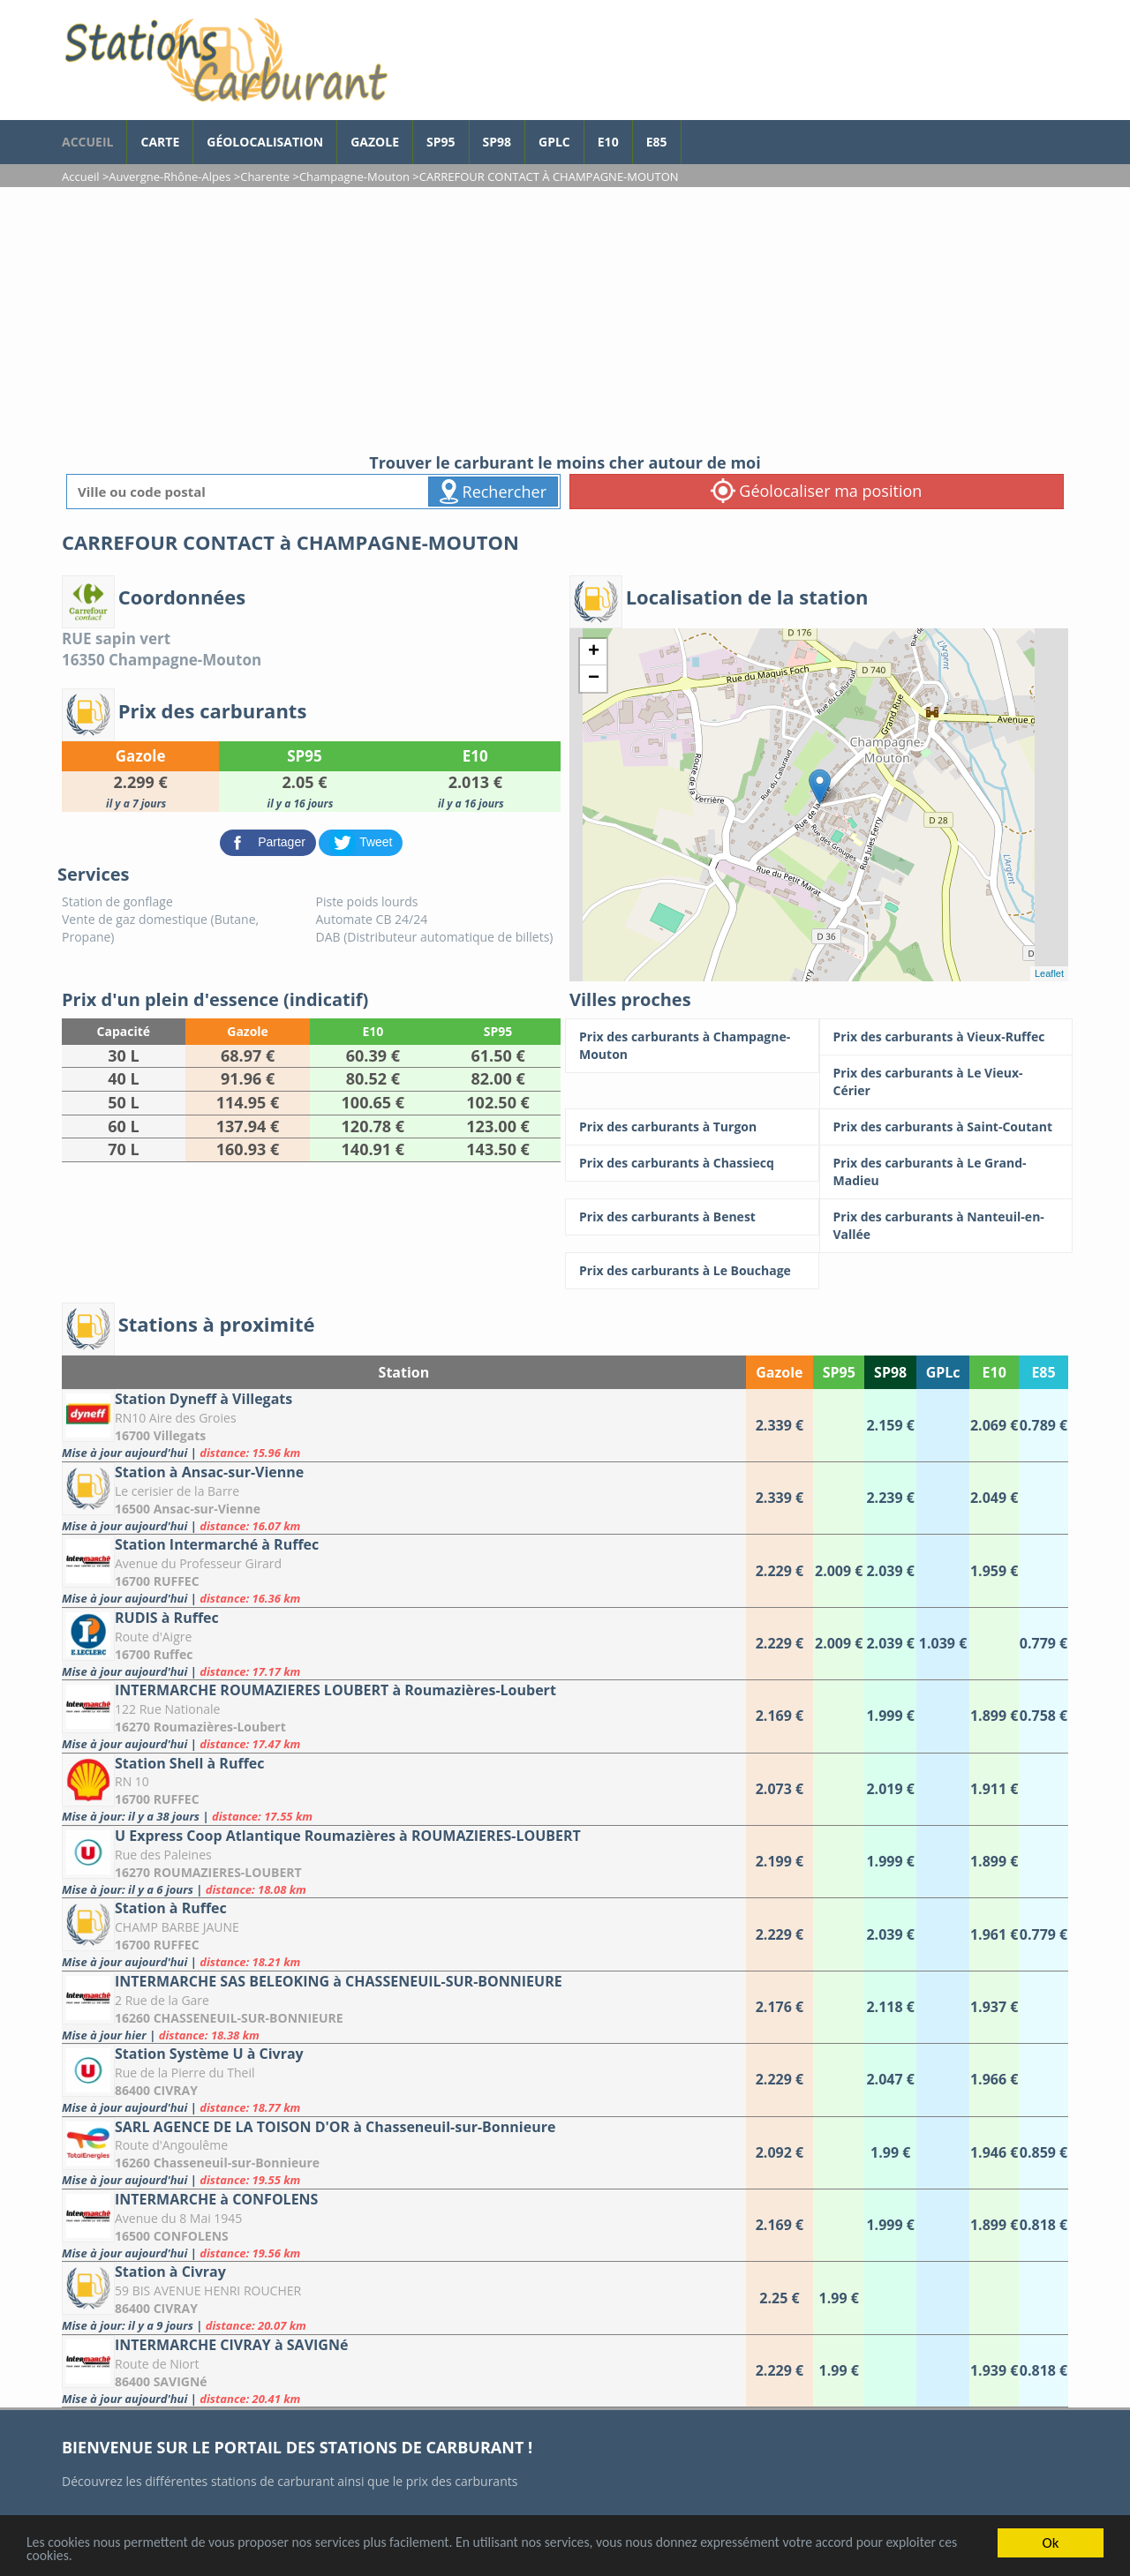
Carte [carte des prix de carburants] (159, 141)
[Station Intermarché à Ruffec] (404, 1570)
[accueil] (225, 60)
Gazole (374, 141)
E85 (656, 141)
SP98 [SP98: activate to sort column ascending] (890, 1372)
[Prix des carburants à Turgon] (692, 1127)
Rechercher (493, 491)
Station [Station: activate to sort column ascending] (404, 1372)
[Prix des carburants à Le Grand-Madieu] (946, 1172)
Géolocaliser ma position (817, 490)
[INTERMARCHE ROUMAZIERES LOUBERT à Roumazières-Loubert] (404, 1716)
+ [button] (593, 652)
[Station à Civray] (404, 2297)
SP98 (497, 141)
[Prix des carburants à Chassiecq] (692, 1163)
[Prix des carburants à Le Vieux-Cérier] (946, 1082)
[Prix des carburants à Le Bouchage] (692, 1271)
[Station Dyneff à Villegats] (404, 1425)
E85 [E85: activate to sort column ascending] (1043, 1372)
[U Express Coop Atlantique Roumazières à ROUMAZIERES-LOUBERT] (404, 1861)
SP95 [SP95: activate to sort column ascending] (839, 1372)
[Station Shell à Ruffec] (404, 1789)
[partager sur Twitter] (361, 841)
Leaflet (1049, 973)
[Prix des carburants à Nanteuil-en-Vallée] (946, 1225)
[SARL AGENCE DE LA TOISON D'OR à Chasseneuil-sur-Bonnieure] (404, 2153)
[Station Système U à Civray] (404, 2079)
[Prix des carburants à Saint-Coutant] (946, 1127)
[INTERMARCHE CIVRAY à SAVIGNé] (404, 2371)
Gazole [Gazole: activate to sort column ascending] (779, 1372)
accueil (87, 141)
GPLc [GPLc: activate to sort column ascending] (943, 1372)
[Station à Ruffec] (404, 1934)
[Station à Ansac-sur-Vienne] (404, 1498)
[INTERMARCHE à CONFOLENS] (404, 2225)
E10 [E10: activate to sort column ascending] (994, 1372)
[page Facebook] (695, 133)
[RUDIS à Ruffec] (404, 1643)
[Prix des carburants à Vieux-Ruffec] (946, 1037)
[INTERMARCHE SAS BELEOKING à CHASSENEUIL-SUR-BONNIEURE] (404, 2007)
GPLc (554, 141)
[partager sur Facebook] (270, 841)
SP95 (441, 141)
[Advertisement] (565, 319)
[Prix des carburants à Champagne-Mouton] (692, 1045)
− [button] (593, 678)
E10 (608, 141)
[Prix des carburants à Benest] (692, 1217)
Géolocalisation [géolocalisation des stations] (265, 141)
